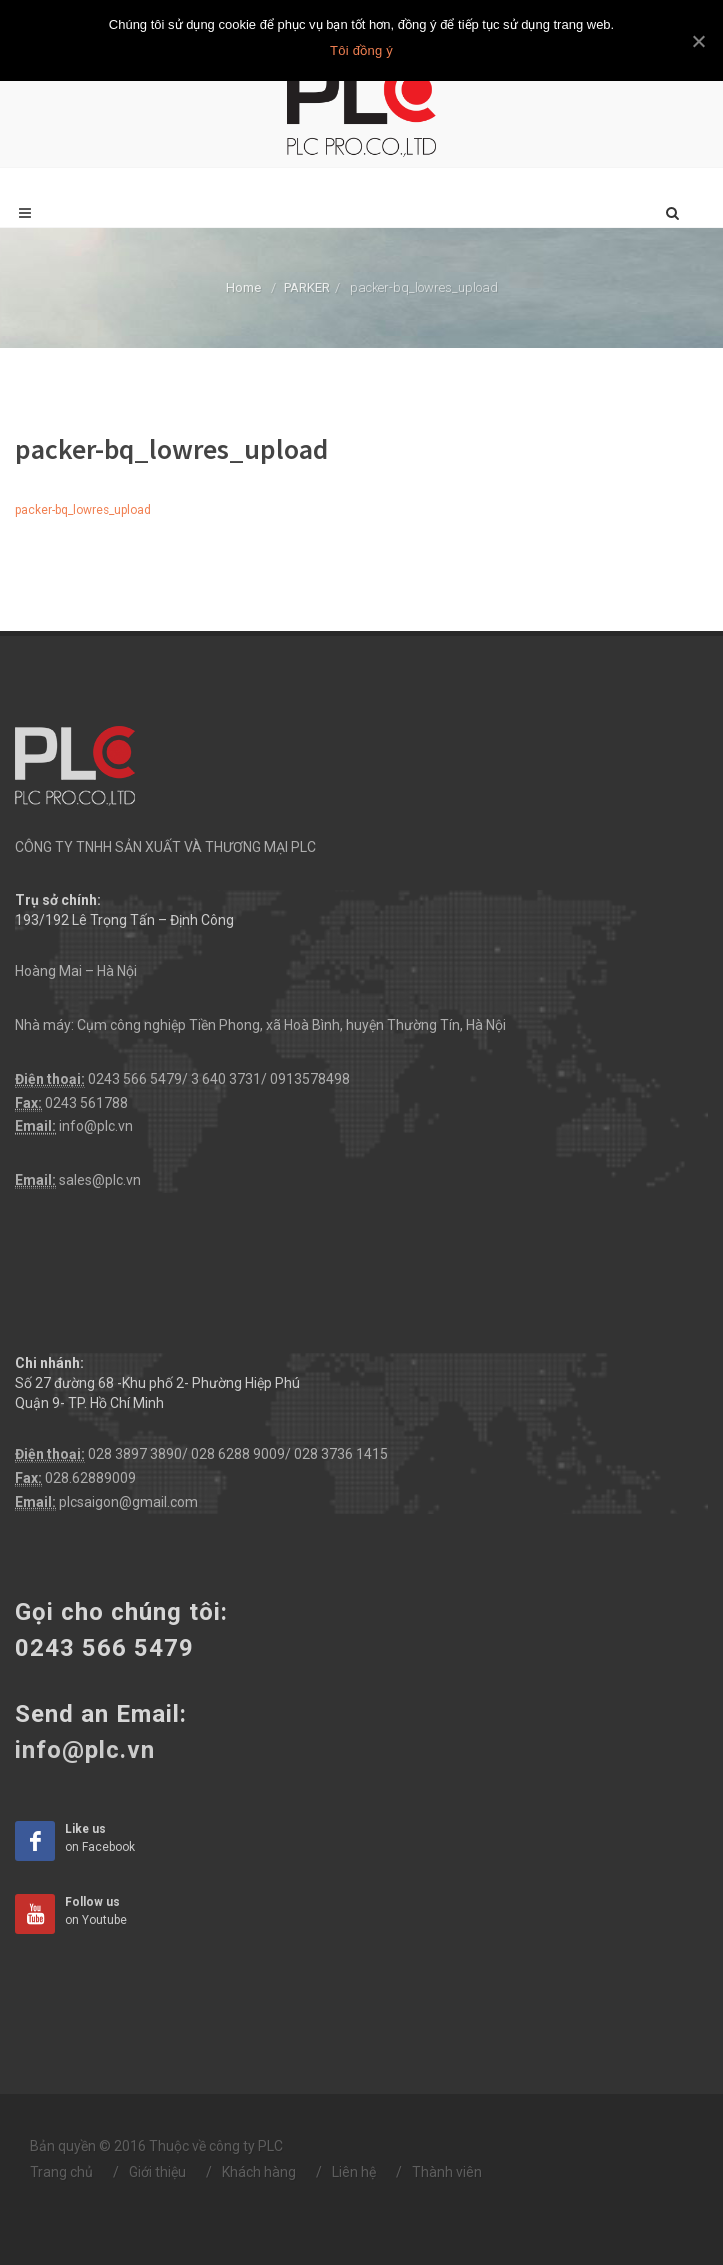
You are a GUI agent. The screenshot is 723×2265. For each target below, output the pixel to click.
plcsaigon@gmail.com (128, 1502)
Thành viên (447, 2172)
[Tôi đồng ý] (698, 41)
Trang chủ (61, 2172)
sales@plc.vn (100, 1180)
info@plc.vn (96, 1126)
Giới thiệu (157, 2172)
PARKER (307, 287)
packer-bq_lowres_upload (83, 510)
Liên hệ (354, 2172)
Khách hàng (259, 2172)
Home (243, 287)
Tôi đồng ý (361, 50)
